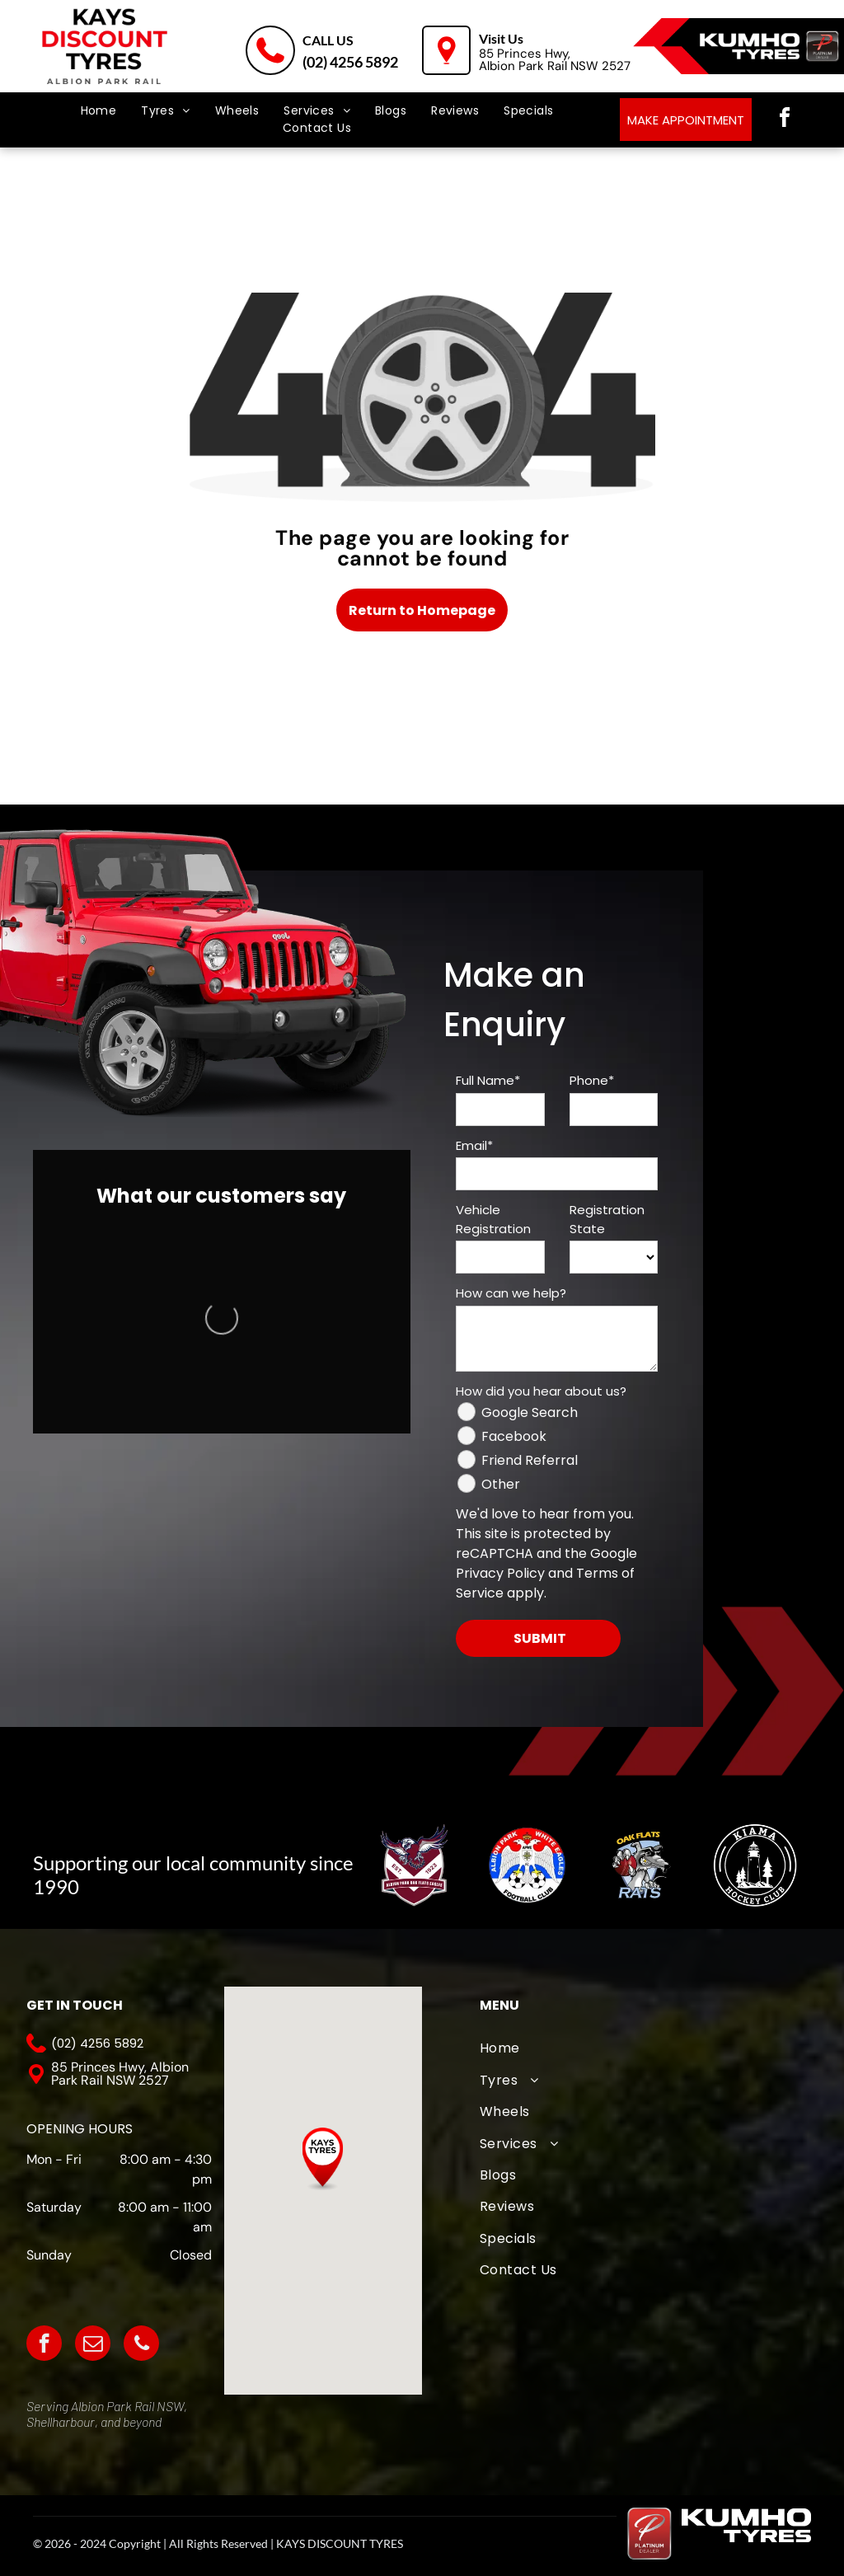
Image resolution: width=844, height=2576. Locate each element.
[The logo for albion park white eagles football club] (527, 1865)
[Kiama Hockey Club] (754, 1865)
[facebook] (785, 120)
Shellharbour (60, 2421)
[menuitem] (98, 111)
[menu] (36, 74)
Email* (474, 1145)
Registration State (607, 1219)
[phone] (141, 2345)
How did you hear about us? (541, 1391)
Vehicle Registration (493, 1219)
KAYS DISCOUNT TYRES (339, 2543)
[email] (92, 2345)
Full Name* (488, 1080)
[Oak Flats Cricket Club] (641, 1865)
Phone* (592, 1080)
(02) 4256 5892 (350, 62)
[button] (322, 2159)
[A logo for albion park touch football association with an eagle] (414, 1865)
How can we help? (511, 1293)
